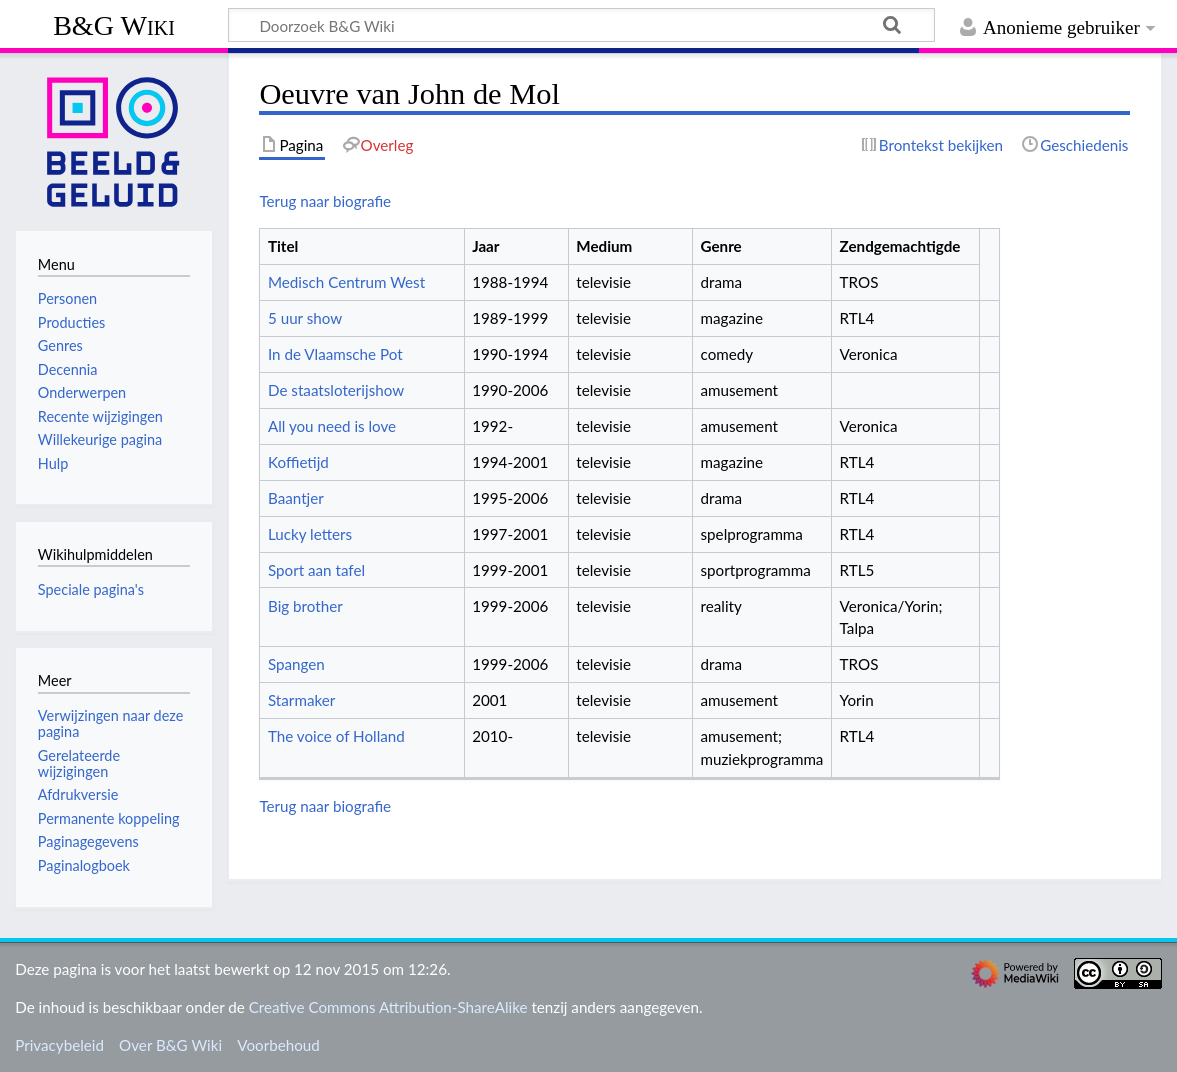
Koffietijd (298, 462)
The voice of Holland (336, 736)
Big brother (305, 606)
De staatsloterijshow (336, 390)
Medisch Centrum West (346, 282)
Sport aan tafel (316, 570)
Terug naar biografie (325, 201)
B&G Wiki (114, 25)
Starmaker (301, 700)
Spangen (296, 664)
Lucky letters (310, 534)
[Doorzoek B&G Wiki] (581, 25)
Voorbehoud (278, 1045)
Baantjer (296, 498)
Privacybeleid (59, 1045)
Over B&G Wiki (170, 1045)
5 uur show (305, 318)
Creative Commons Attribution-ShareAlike (388, 1007)
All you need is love (332, 426)
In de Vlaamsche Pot (335, 354)
